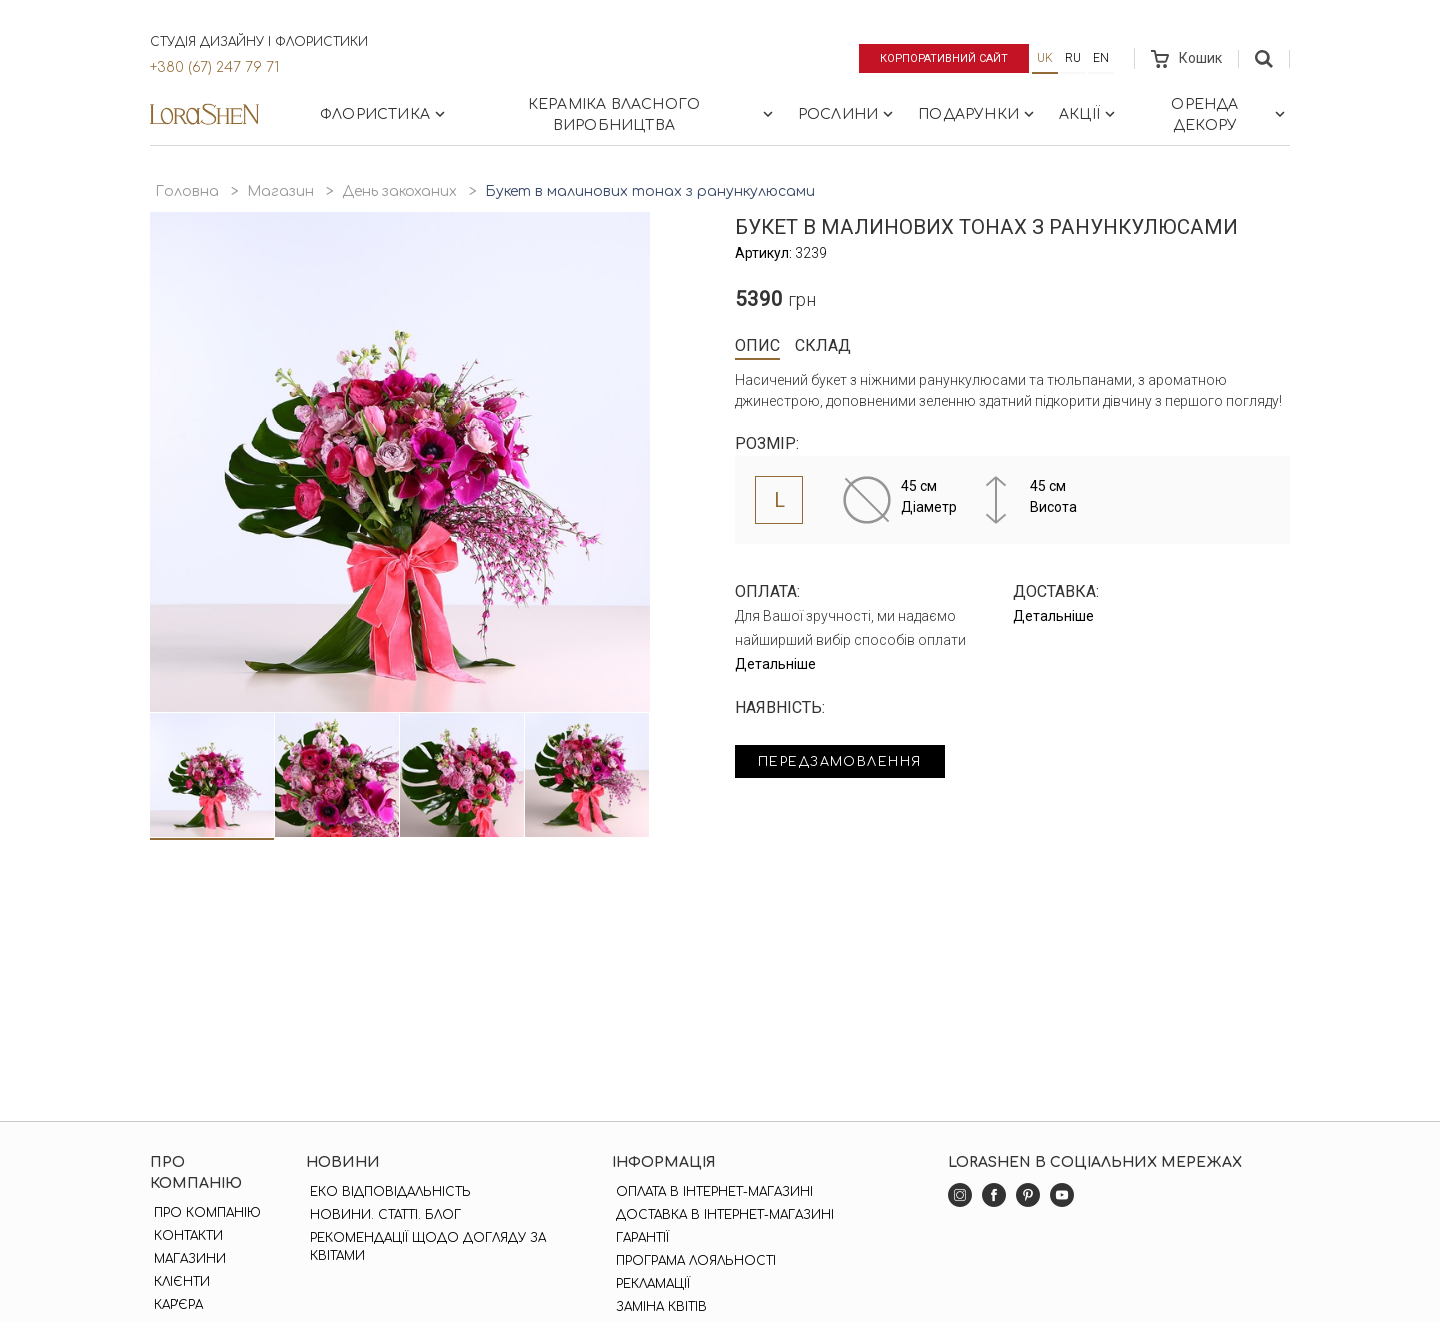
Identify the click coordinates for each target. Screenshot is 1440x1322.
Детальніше (775, 664)
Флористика (384, 114)
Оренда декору (1230, 115)
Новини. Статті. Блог (383, 1215)
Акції (1089, 114)
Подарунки (978, 114)
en (1101, 58)
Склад (823, 345)
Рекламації (649, 1284)
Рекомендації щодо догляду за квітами (426, 1247)
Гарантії (638, 1238)
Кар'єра (174, 1305)
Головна (187, 191)
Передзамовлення (852, 763)
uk (1045, 58)
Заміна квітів (657, 1307)
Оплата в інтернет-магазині (710, 1192)
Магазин (280, 191)
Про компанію (203, 1213)
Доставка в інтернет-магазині (721, 1215)
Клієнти (178, 1282)
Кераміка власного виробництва (652, 115)
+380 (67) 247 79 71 (214, 67)
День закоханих (399, 191)
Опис (757, 345)
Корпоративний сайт (937, 58)
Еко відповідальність (388, 1192)
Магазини (186, 1259)
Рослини (847, 114)
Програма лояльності (692, 1261)
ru (1073, 58)
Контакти (184, 1236)
